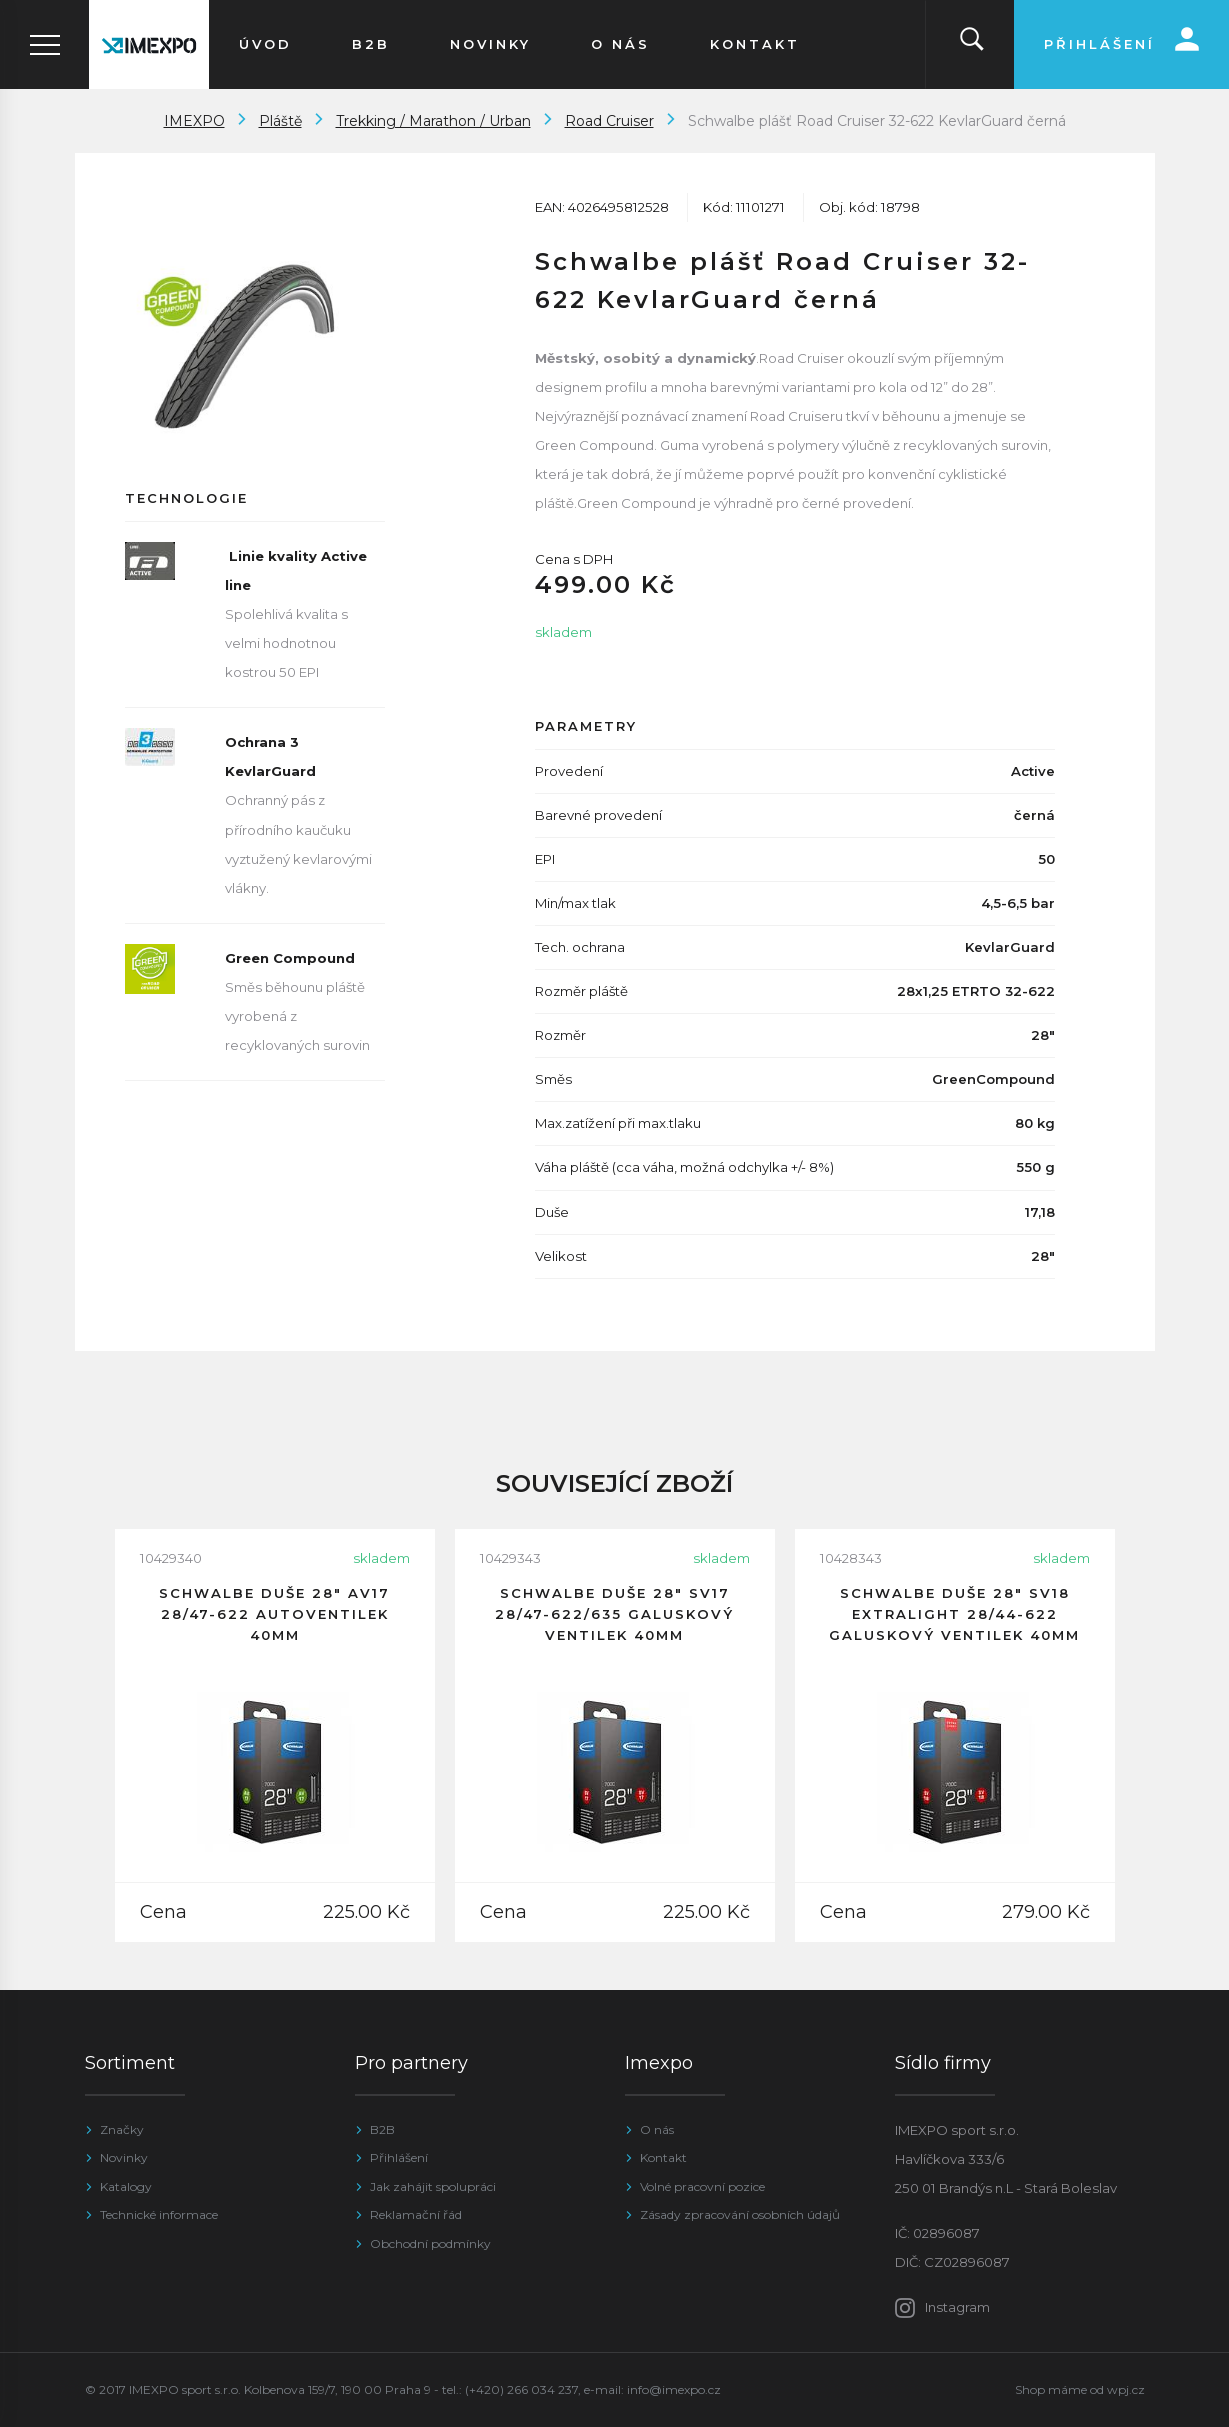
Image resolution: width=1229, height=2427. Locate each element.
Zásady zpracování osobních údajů (740, 2214)
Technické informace (159, 2214)
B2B (382, 2129)
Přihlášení (399, 2157)
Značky (122, 2129)
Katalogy (126, 2186)
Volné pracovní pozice (702, 2186)
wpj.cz (1126, 2389)
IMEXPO (194, 121)
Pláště (280, 121)
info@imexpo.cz (674, 2389)
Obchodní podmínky (430, 2243)
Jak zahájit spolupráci (433, 2186)
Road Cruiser (609, 121)
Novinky (124, 2157)
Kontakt (663, 2157)
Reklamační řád (416, 2214)
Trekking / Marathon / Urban (433, 121)
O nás (657, 2129)
